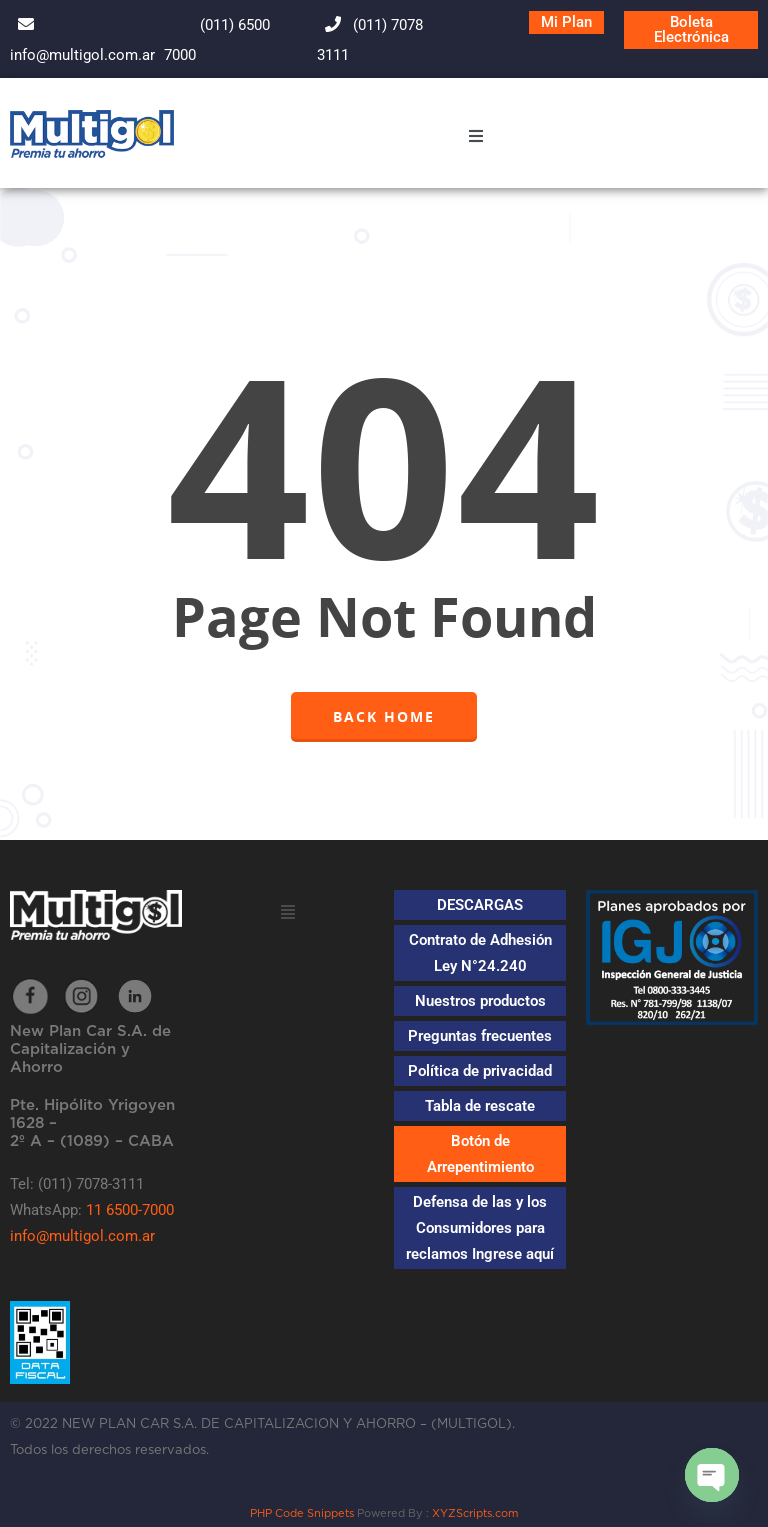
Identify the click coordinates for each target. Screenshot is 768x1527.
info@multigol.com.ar (82, 1236)
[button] (475, 138)
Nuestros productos (480, 1001)
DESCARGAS (480, 905)
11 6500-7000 (130, 1210)
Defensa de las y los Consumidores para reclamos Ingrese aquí (480, 1228)
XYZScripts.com (475, 1513)
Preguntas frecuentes (480, 1036)
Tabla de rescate (480, 1106)
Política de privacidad (480, 1071)
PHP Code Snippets (302, 1513)
